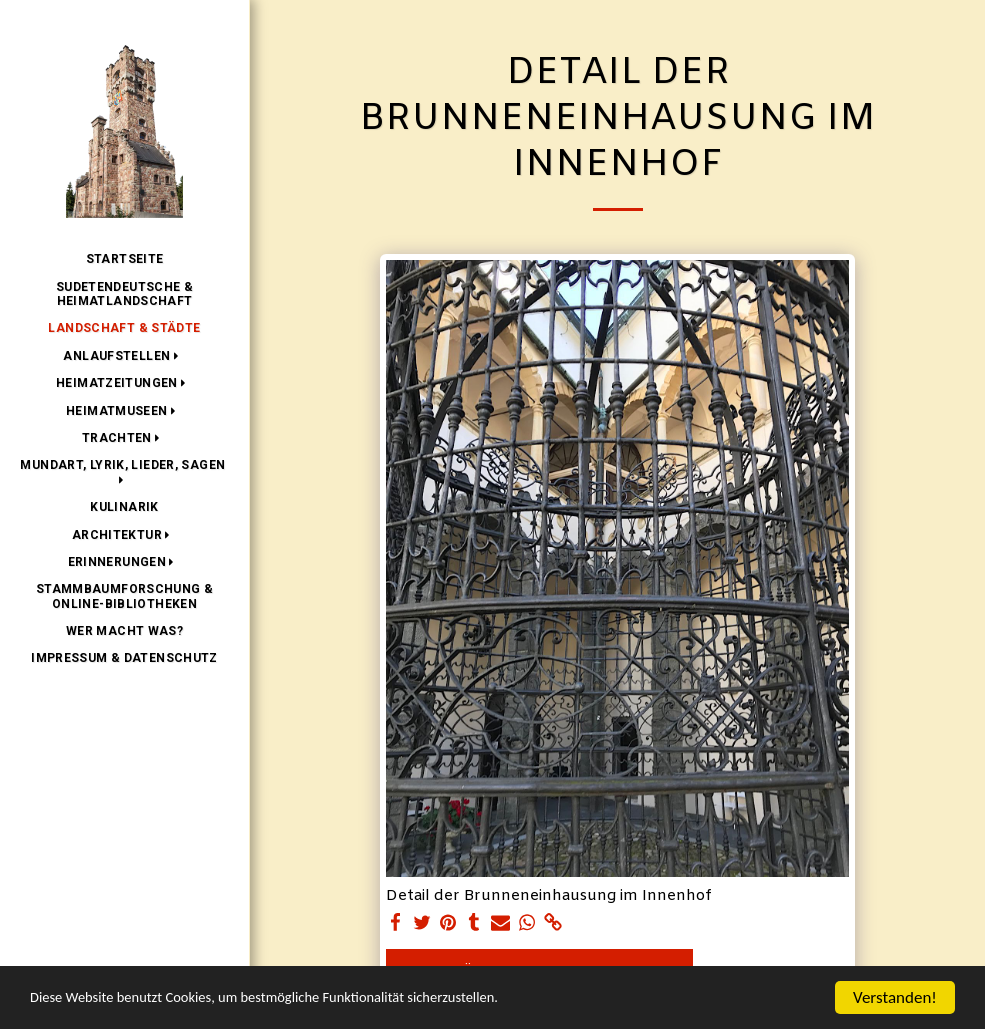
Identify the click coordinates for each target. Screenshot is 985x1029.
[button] (124, 356)
